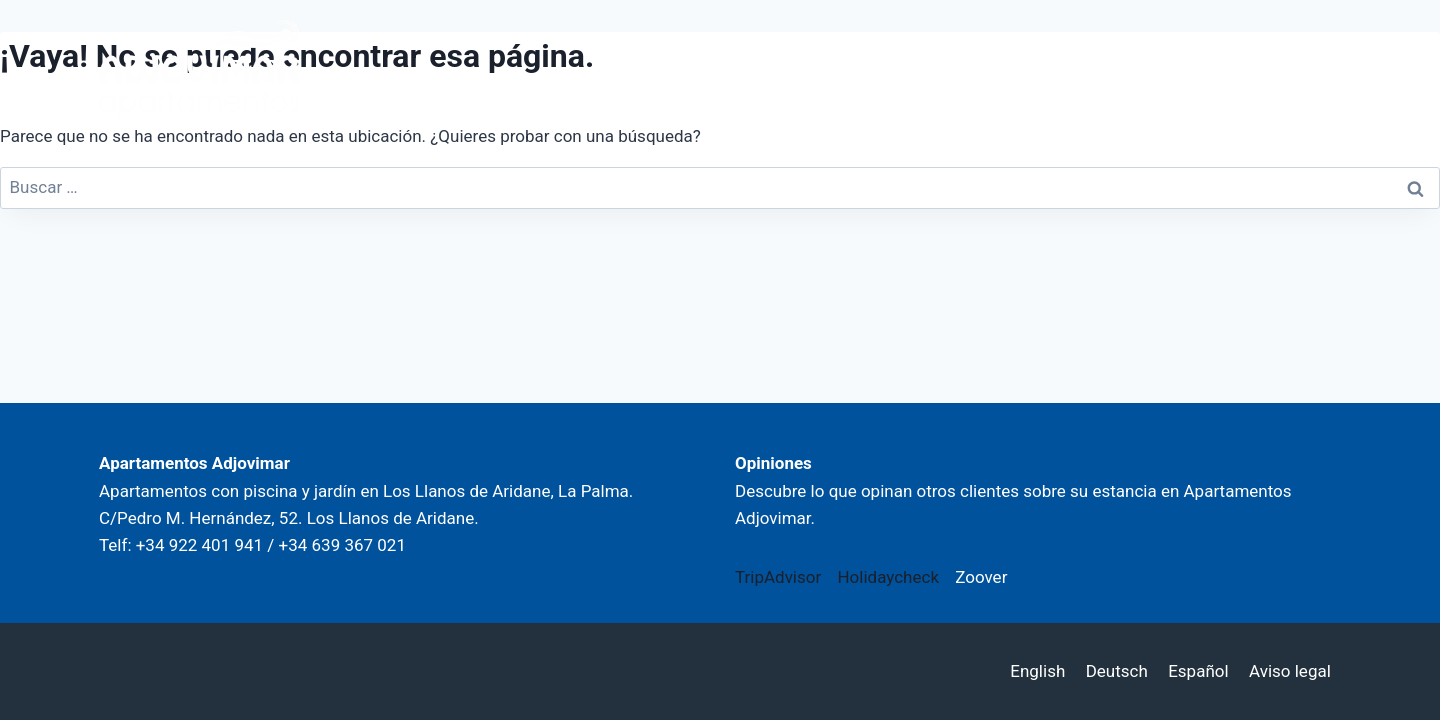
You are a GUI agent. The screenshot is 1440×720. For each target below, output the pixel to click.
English (1037, 671)
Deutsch (1117, 671)
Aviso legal (1290, 671)
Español (1198, 671)
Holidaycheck (888, 577)
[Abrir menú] (1312, 68)
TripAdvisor (778, 577)
